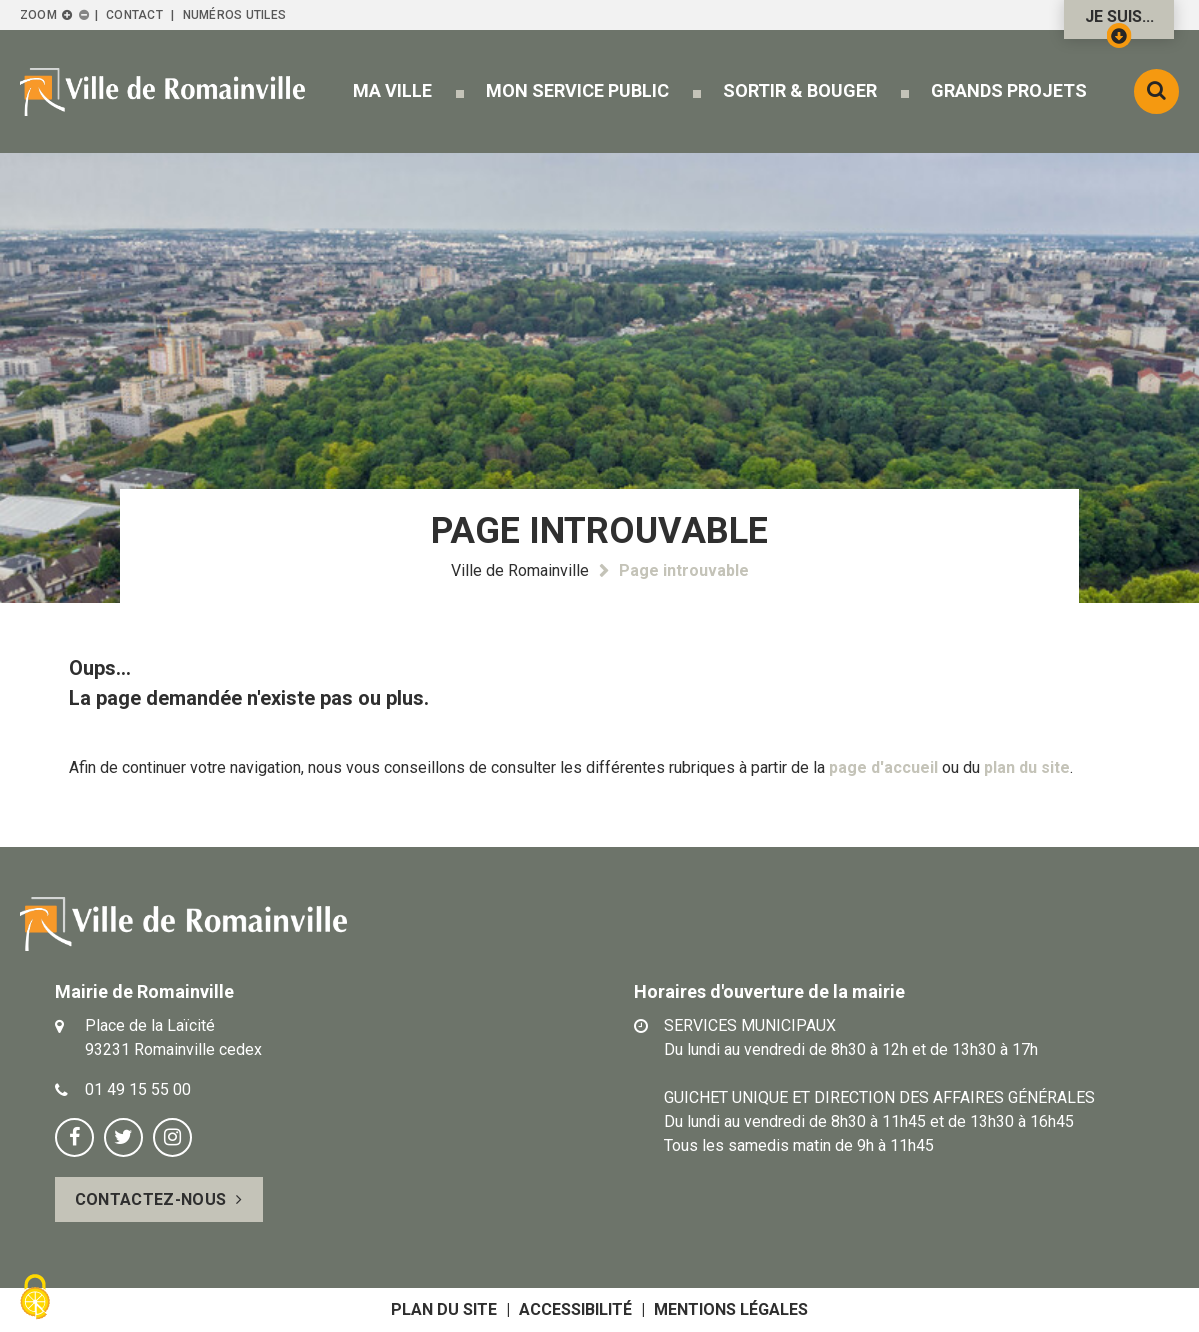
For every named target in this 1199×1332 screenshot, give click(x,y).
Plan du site (444, 1309)
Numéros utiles (234, 15)
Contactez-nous (150, 1199)
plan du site (1027, 767)
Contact (134, 15)
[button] (392, 90)
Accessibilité (575, 1309)
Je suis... (1119, 23)
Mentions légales (731, 1309)
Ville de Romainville (520, 570)
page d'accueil (883, 767)
